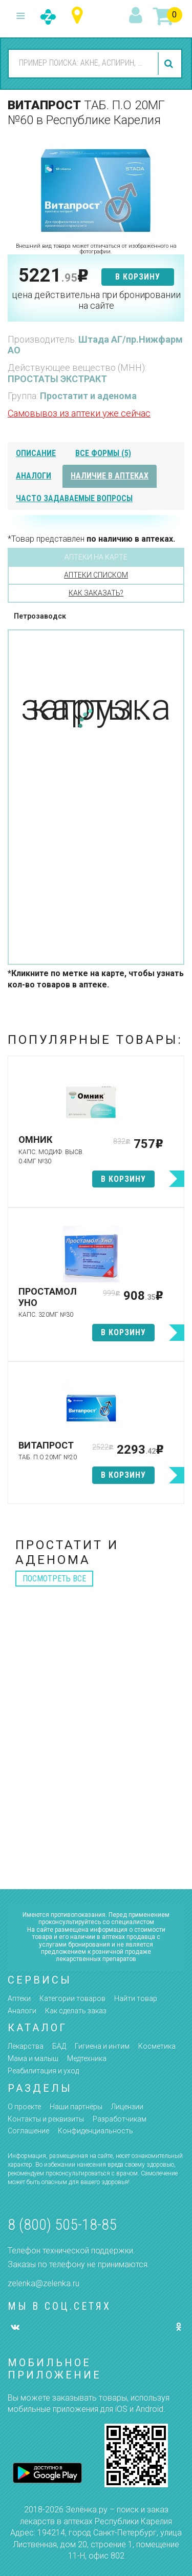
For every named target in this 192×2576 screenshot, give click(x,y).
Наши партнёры (76, 2107)
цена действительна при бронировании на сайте (96, 300)
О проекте (24, 2107)
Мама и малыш (33, 2058)
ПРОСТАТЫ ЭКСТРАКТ (57, 378)
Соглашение (28, 2131)
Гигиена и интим (102, 2046)
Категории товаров (72, 1998)
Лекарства (26, 2046)
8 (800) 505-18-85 (62, 2224)
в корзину (137, 277)
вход (137, 16)
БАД (59, 2046)
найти (170, 63)
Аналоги (22, 2011)
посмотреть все (54, 1578)
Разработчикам (119, 2119)
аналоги (33, 476)
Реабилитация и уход (43, 2071)
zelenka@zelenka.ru (43, 2283)
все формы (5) (103, 453)
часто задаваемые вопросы (74, 498)
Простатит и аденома (88, 395)
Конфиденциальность (95, 2131)
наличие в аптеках (109, 476)
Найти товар (135, 1998)
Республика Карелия (80, 15)
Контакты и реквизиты (46, 2119)
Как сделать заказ (75, 2011)
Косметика (157, 2046)
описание (36, 453)
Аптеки (19, 1998)
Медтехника (86, 2058)
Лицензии (127, 2107)
